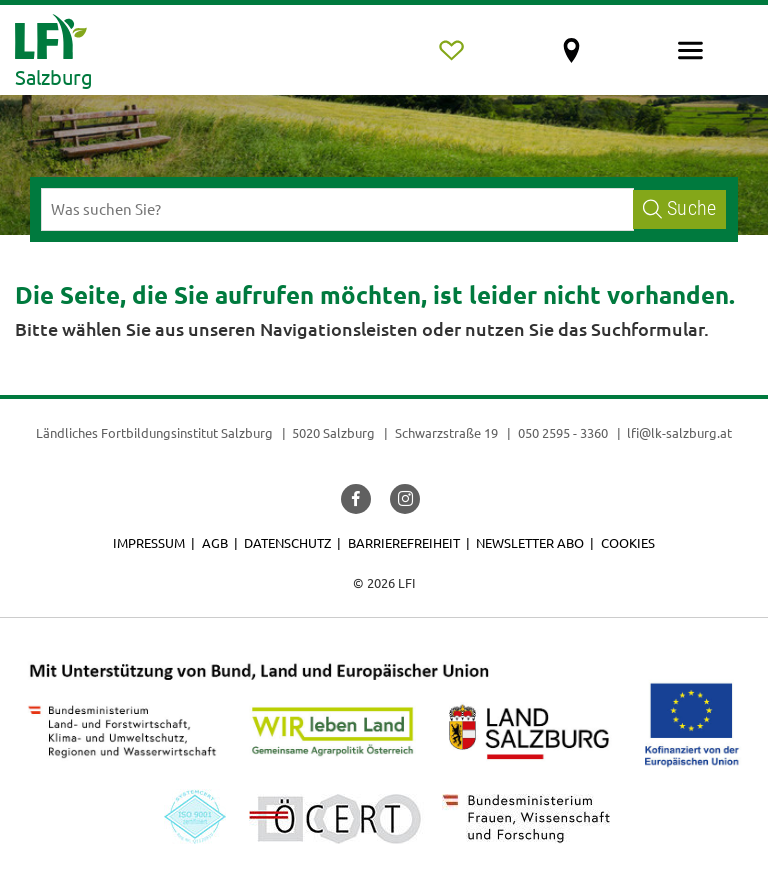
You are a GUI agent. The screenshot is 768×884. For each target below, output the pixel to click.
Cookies (628, 542)
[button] (356, 499)
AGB (215, 542)
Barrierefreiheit (404, 542)
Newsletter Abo (530, 542)
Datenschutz (287, 542)
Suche (679, 208)
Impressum (149, 542)
